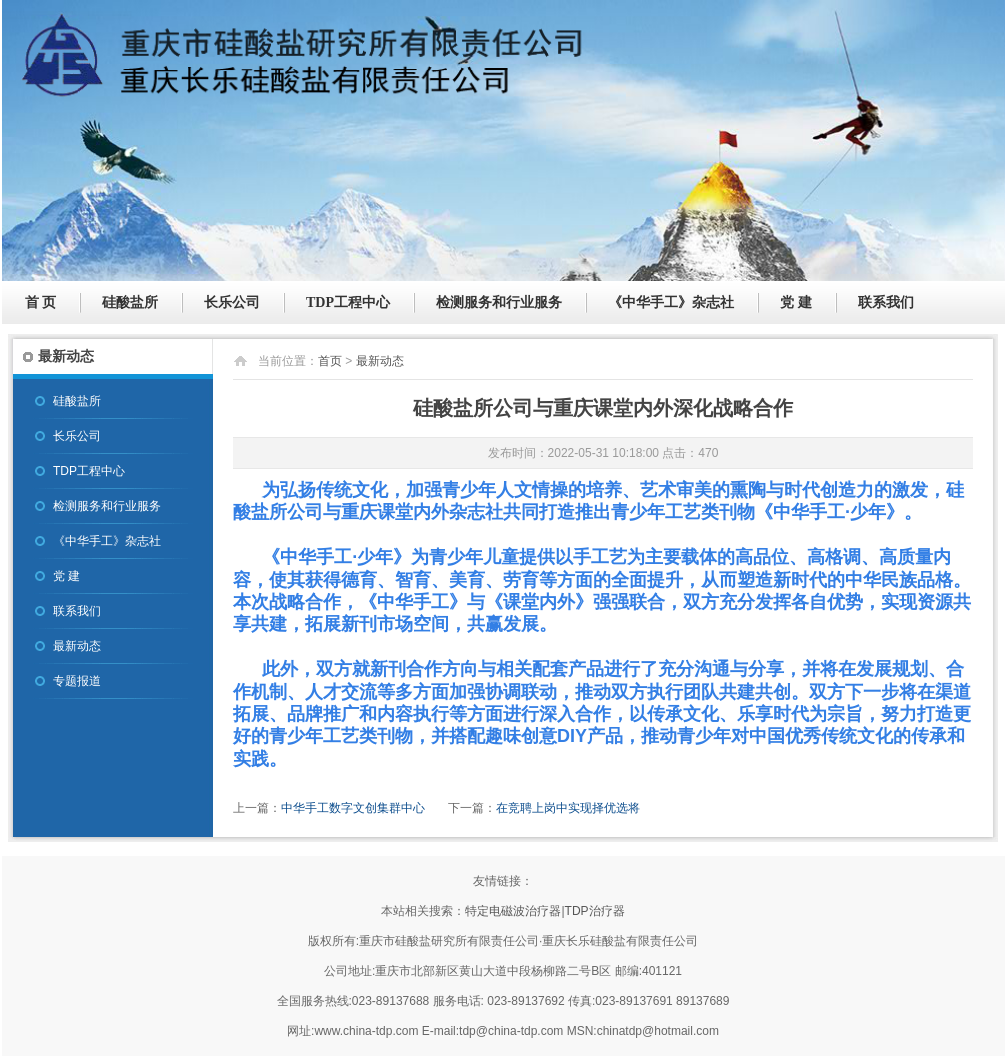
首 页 (41, 302)
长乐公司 (232, 302)
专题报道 (77, 681)
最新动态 (77, 646)
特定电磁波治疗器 (513, 911)
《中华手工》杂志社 (671, 302)
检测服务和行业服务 (499, 302)
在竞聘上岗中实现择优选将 (568, 808)
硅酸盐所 (130, 302)
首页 (330, 361)
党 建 (796, 302)
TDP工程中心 (348, 302)
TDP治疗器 (595, 911)
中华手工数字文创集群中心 (353, 808)
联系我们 (886, 302)
